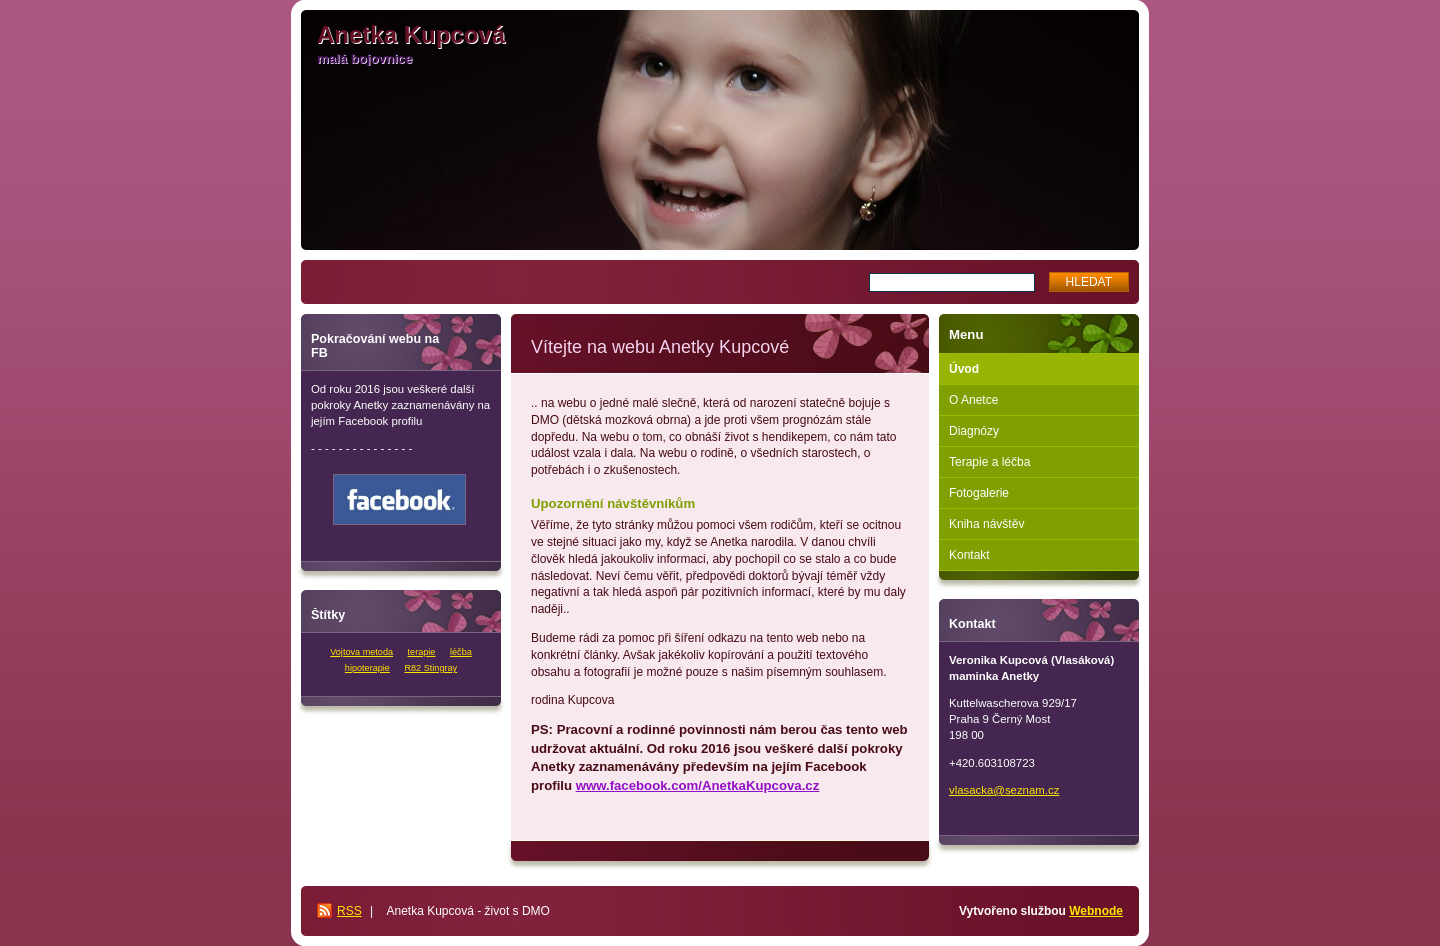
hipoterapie (367, 668)
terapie (422, 652)
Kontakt (969, 555)
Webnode (1096, 911)
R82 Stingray (430, 668)
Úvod (964, 369)
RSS (349, 911)
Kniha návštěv (986, 524)
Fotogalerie (979, 493)
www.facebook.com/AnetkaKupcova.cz (698, 785)
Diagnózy (974, 431)
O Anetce (973, 400)
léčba (461, 652)
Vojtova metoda (361, 652)
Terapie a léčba (989, 462)
